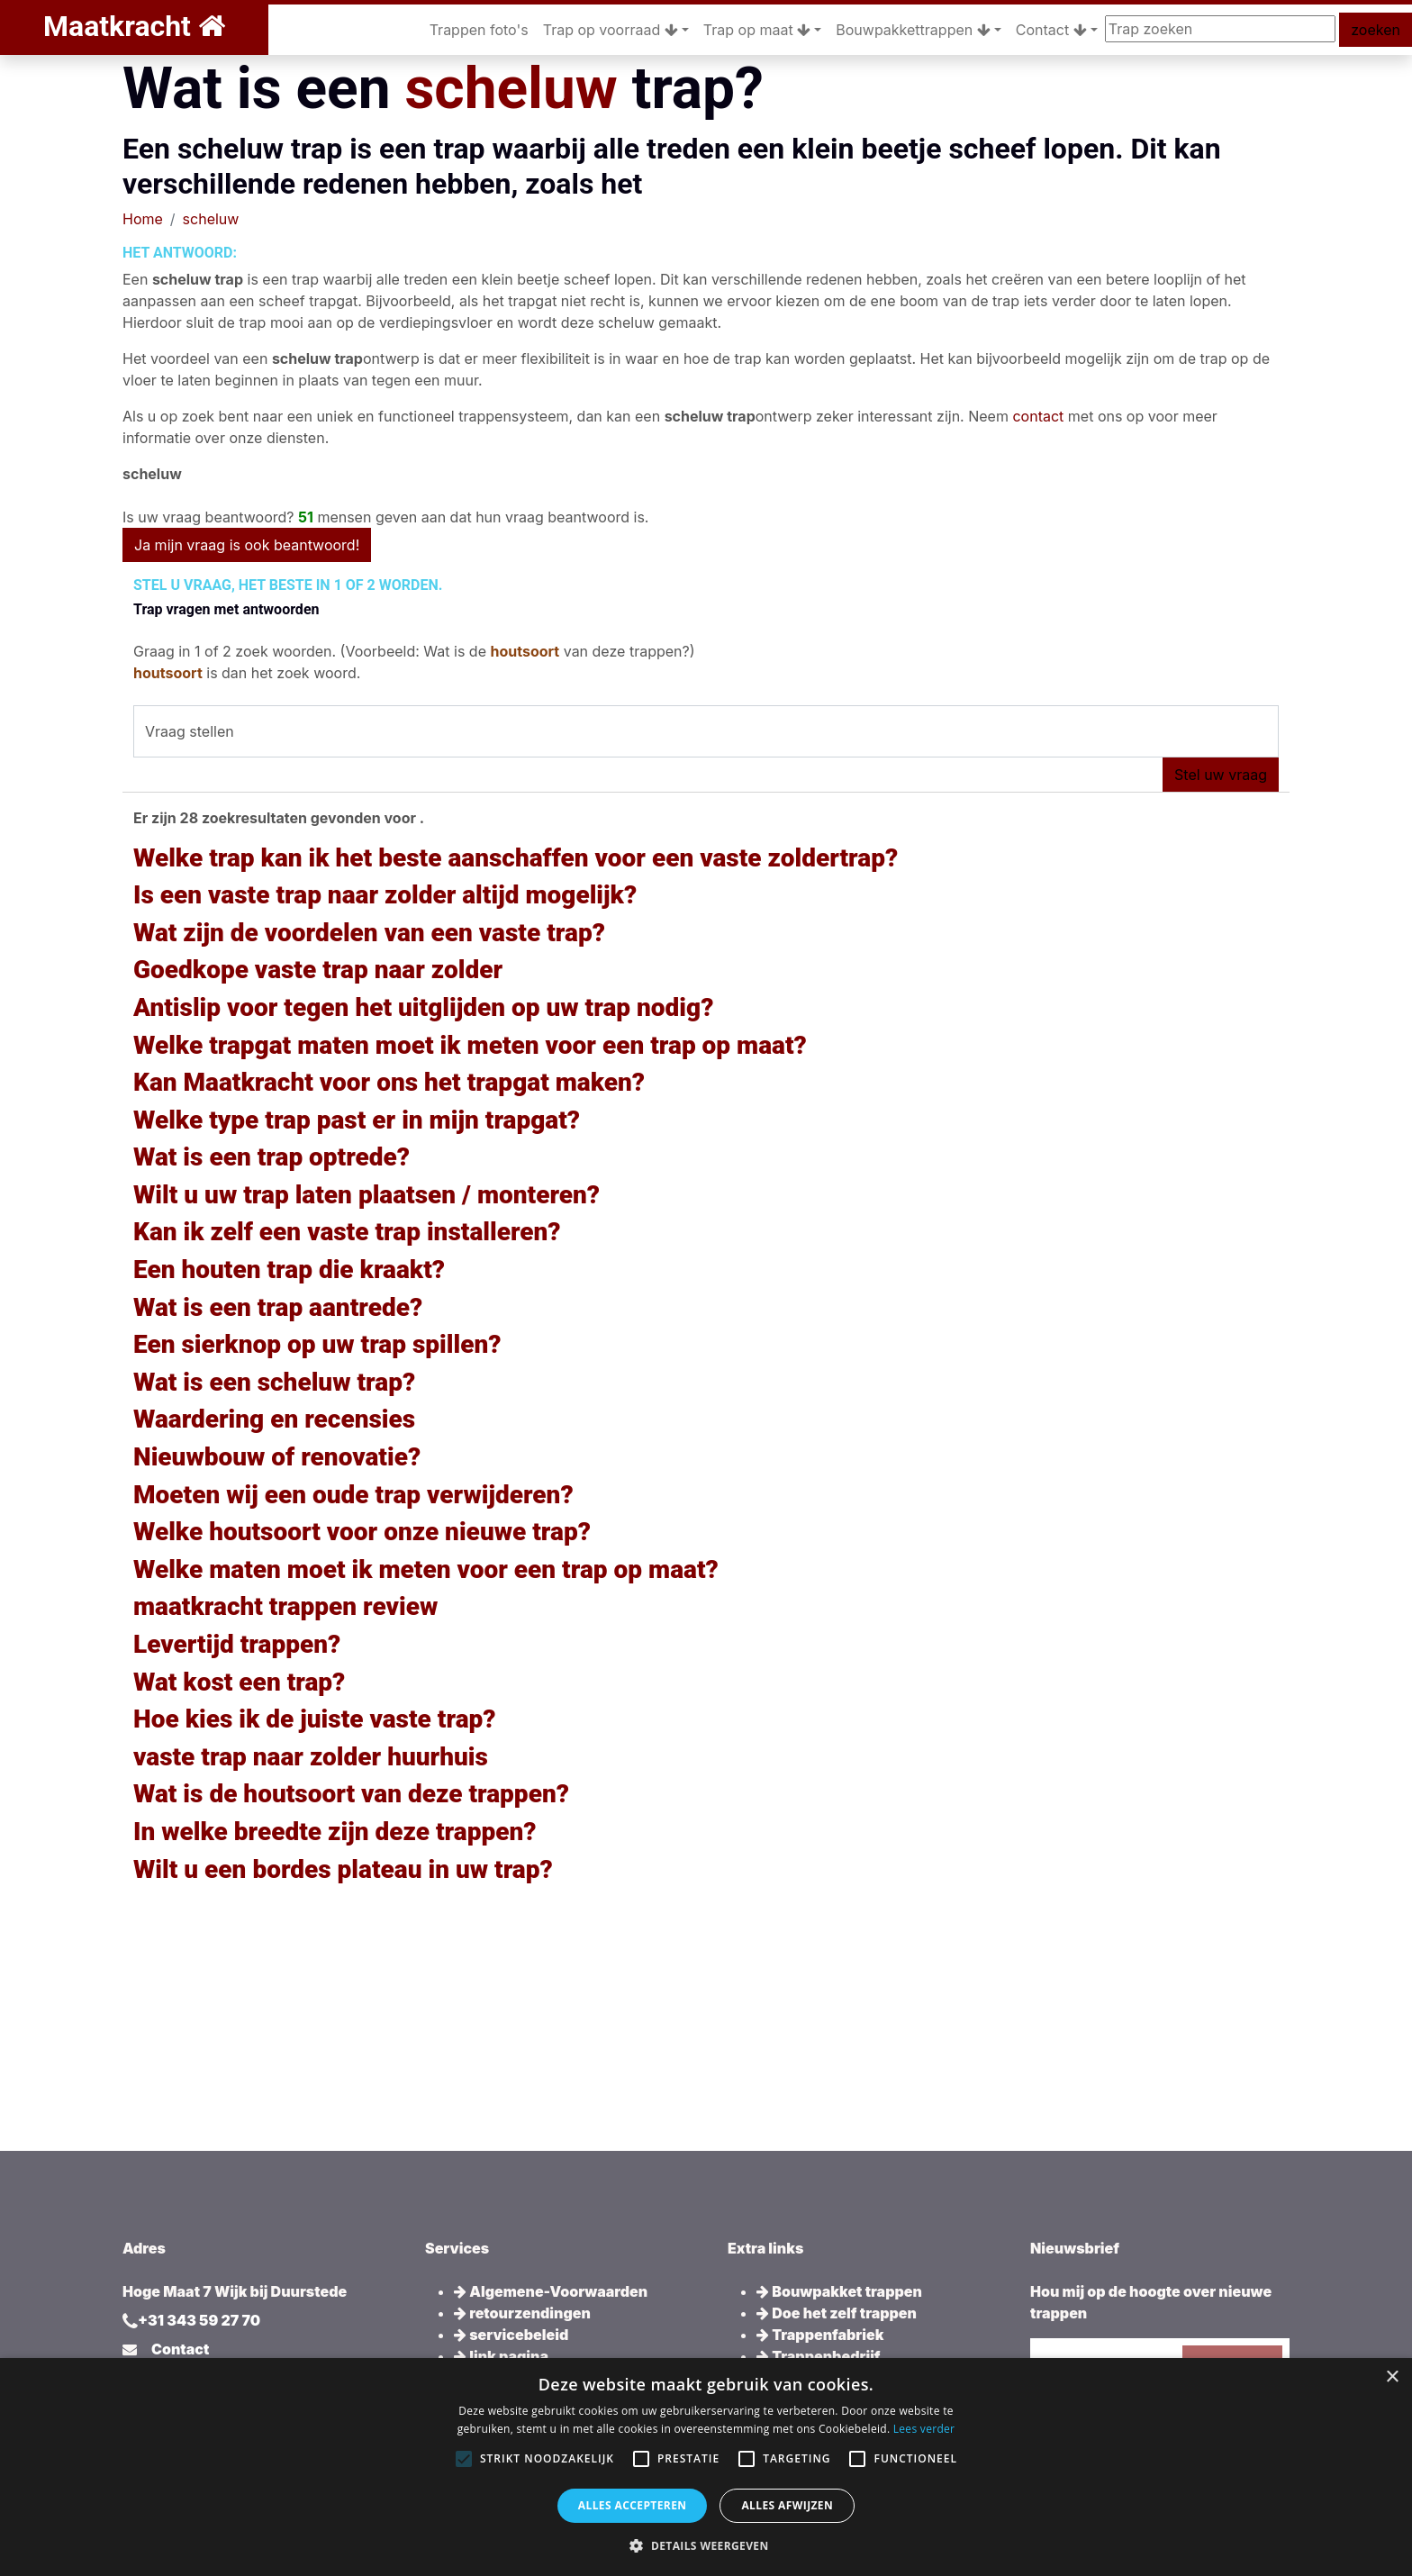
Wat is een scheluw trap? (274, 1382)
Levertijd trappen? (236, 1644)
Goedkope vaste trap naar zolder (317, 969)
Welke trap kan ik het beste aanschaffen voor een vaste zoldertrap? (515, 858)
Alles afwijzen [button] (787, 2505)
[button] (705, 2545)
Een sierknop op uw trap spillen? (317, 1344)
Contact (1051, 30)
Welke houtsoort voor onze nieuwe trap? (362, 1532)
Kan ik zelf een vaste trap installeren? (347, 1232)
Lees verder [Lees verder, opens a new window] (924, 2428)
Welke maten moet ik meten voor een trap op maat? (426, 1569)
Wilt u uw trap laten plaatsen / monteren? (366, 1195)
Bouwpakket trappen (839, 2291)
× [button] (1391, 2377)
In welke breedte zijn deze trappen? (335, 1831)
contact (1038, 416)
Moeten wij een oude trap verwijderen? (353, 1495)
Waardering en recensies (274, 1419)
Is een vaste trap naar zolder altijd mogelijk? (385, 895)
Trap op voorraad (610, 30)
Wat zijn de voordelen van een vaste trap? (369, 933)
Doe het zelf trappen (836, 2313)
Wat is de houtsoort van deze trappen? (351, 1794)
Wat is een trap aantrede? (277, 1307)
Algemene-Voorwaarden (550, 2291)
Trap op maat (756, 30)
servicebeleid (511, 2335)
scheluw (510, 88)
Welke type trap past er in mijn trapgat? (356, 1120)
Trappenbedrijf (818, 2356)
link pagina (501, 2356)
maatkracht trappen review (285, 1606)
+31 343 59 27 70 (199, 2320)
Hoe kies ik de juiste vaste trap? (314, 1719)
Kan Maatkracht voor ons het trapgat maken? (389, 1082)
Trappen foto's (479, 30)
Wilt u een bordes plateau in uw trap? (343, 1869)
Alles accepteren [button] (632, 2505)
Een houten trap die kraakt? (289, 1269)
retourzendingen (522, 2313)
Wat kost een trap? (239, 1682)
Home (142, 219)
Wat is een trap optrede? (271, 1157)
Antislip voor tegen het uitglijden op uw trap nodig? (423, 1007)
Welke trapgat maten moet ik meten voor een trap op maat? (470, 1045)
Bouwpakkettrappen (913, 30)
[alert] (706, 2467)
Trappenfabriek (819, 2335)
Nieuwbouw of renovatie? (277, 1457)
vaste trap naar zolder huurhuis (310, 1757)
